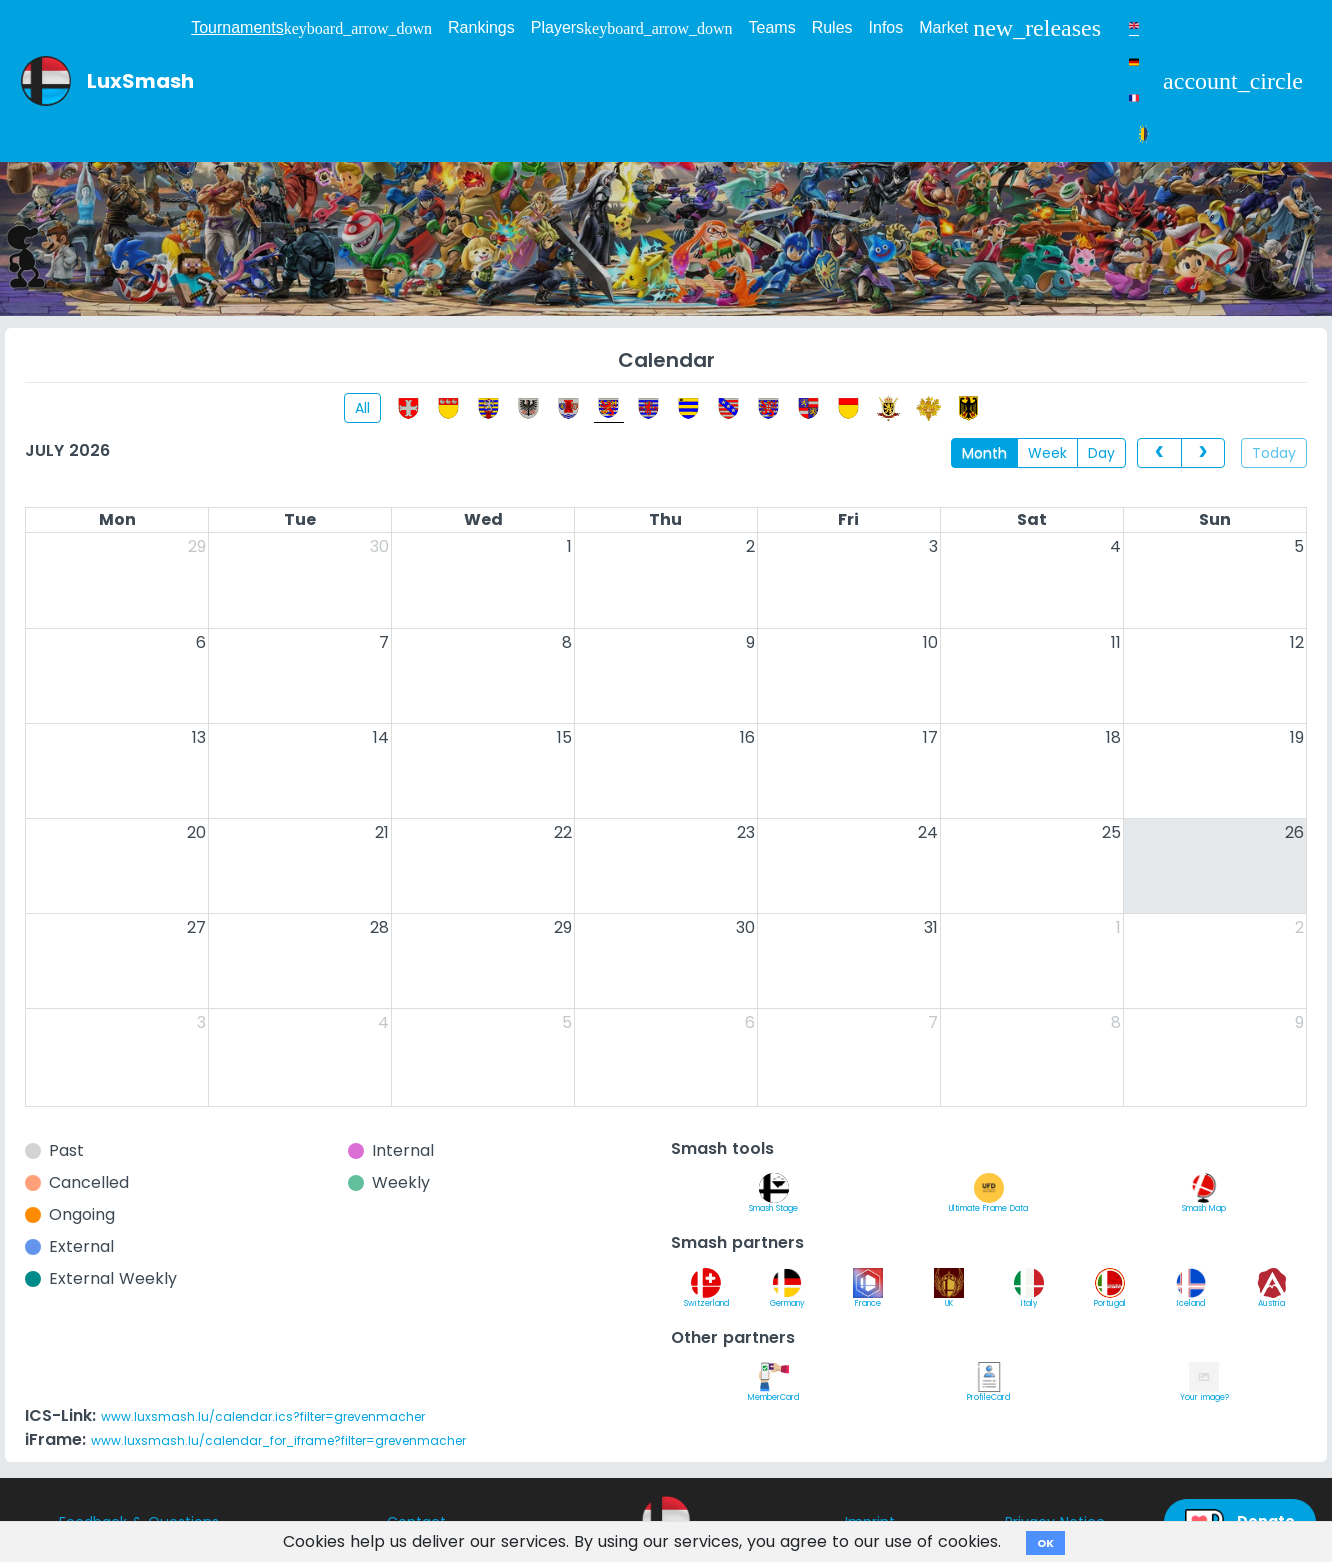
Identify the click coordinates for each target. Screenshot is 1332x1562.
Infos (886, 27)
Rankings (481, 27)
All (362, 408)
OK (1045, 1543)
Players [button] (632, 28)
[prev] (1159, 453)
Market (1010, 28)
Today (1274, 453)
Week (1047, 453)
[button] (1233, 81)
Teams (772, 27)
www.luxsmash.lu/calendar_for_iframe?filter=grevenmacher (278, 1440)
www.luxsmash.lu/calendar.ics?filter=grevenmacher (263, 1416)
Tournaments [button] (311, 28)
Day (1101, 453)
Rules (832, 27)
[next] (1203, 453)
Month (984, 453)
